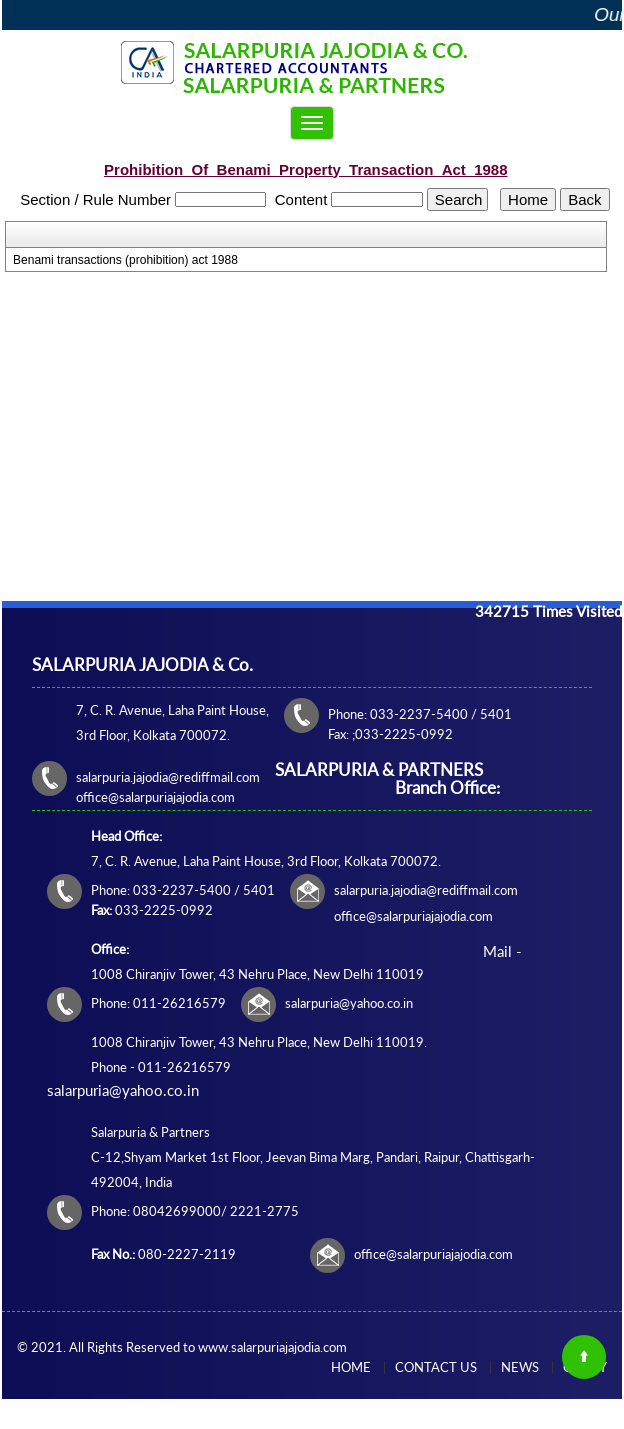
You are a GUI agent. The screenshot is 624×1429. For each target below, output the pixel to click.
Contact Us (436, 1367)
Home (351, 1367)
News (520, 1367)
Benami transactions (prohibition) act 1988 (125, 260)
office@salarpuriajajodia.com (433, 1254)
